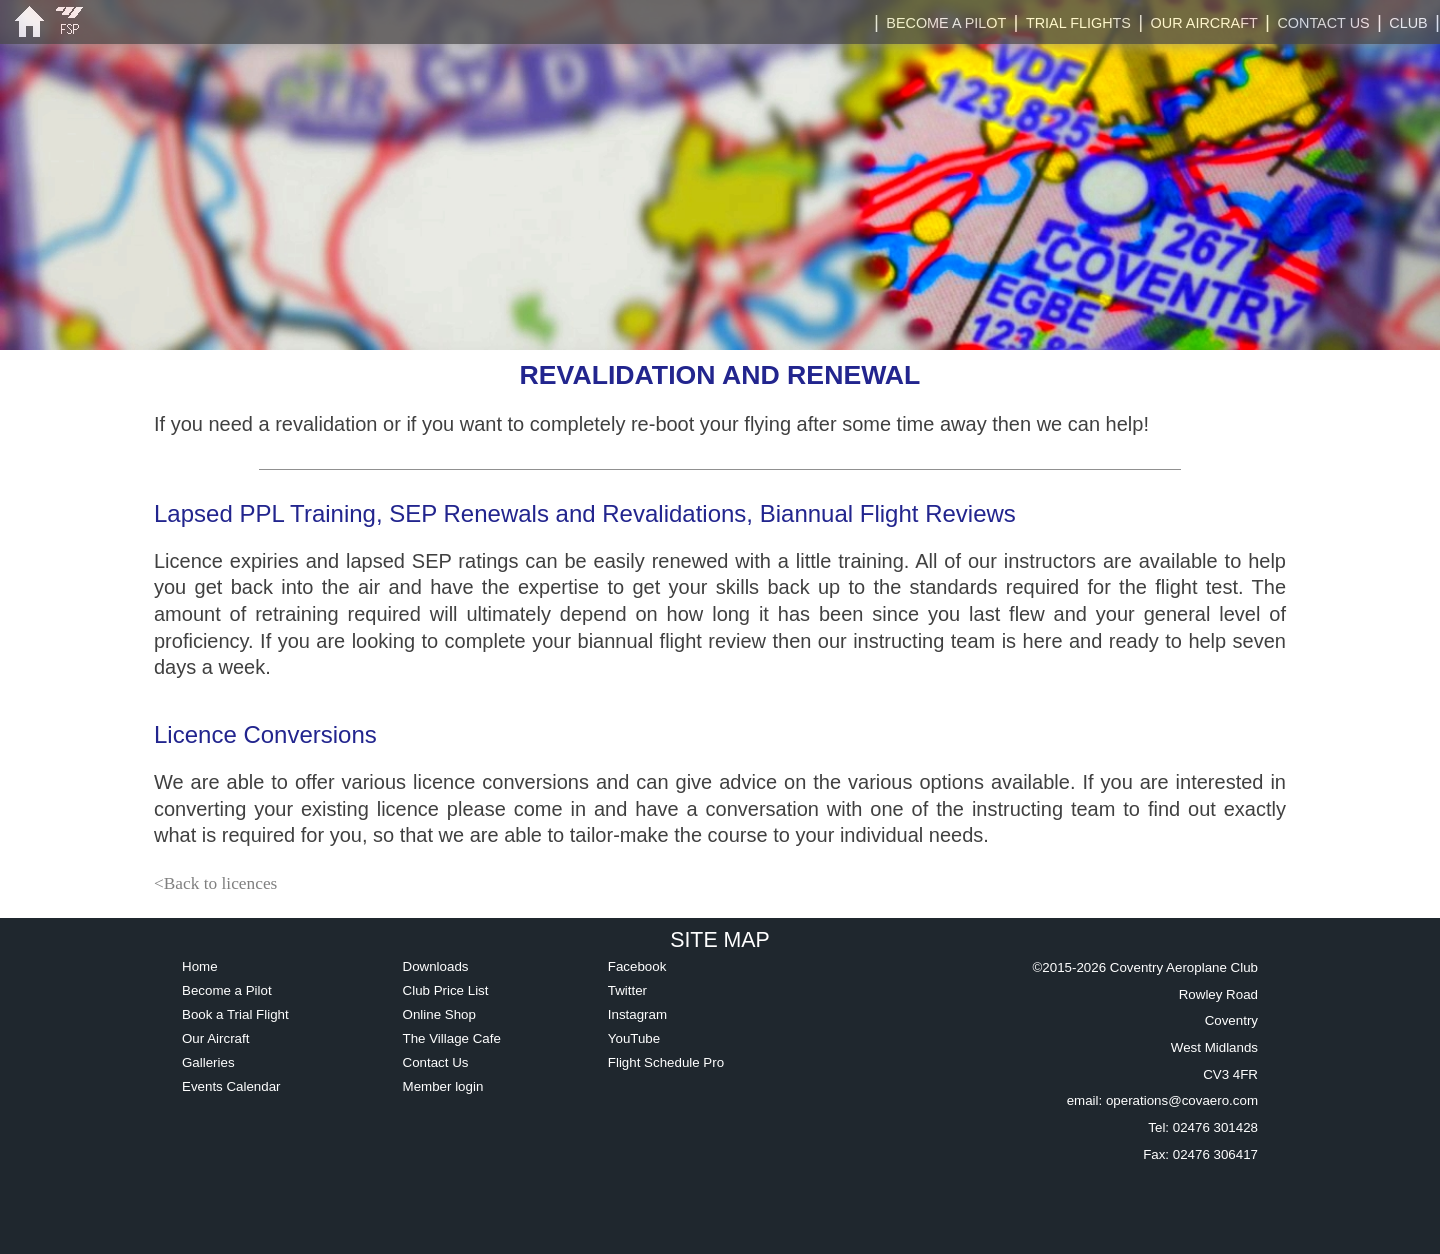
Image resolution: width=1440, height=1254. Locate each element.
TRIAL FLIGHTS (1078, 23)
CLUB (1408, 23)
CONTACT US (1323, 23)
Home (200, 966)
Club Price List (446, 990)
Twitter (627, 990)
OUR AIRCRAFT (1204, 23)
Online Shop (439, 1014)
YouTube (634, 1038)
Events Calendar (231, 1086)
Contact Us (436, 1062)
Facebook (637, 966)
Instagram (637, 1014)
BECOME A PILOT (946, 23)
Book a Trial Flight (235, 1014)
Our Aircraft (215, 1038)
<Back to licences (215, 883)
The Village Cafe (452, 1038)
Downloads (436, 966)
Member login (443, 1086)
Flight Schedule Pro (666, 1062)
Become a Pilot (227, 990)
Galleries (208, 1062)
